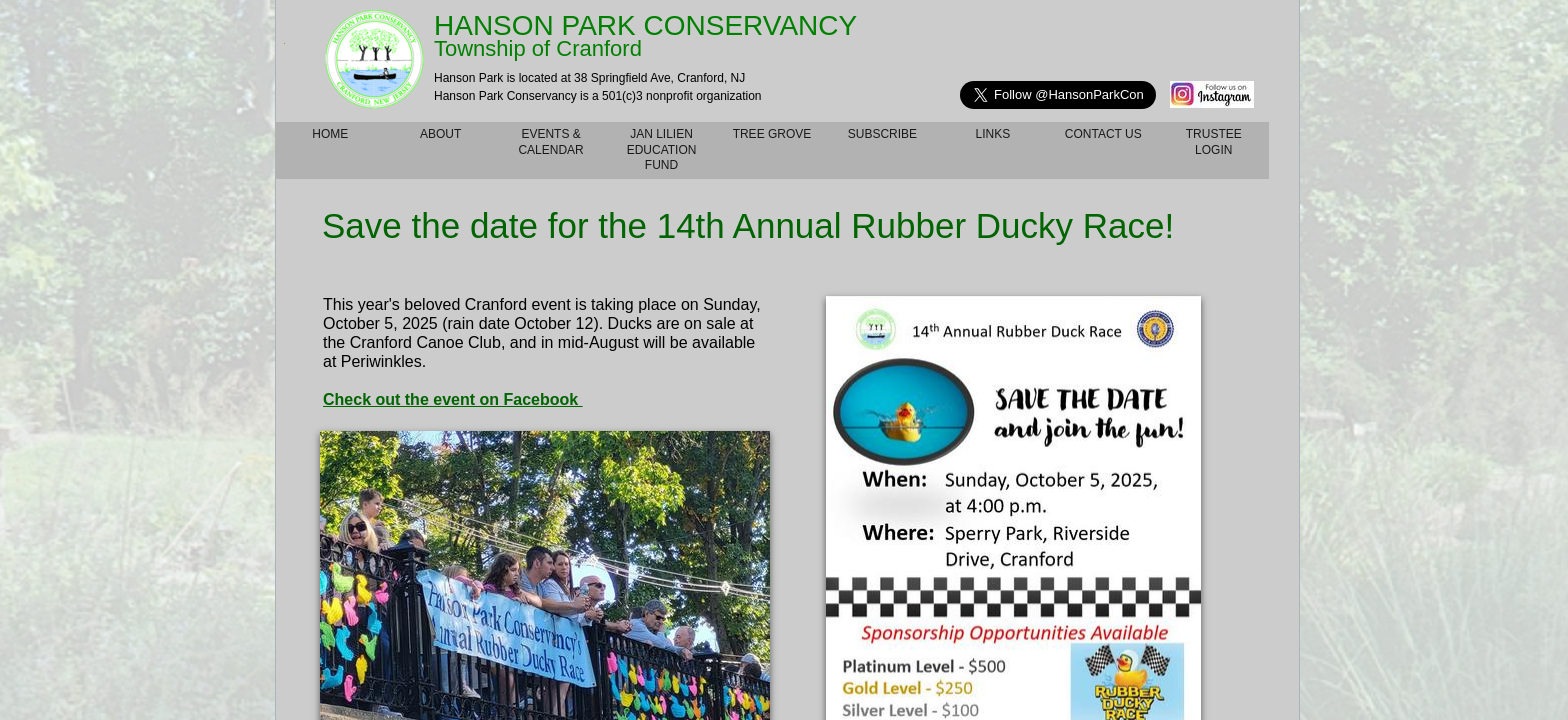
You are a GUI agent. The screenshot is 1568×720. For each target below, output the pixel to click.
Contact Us (1103, 134)
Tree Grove (772, 134)
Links (993, 134)
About (440, 134)
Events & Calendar (550, 142)
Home (330, 134)
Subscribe (882, 134)
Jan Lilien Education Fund (662, 149)
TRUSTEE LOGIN (1214, 142)
